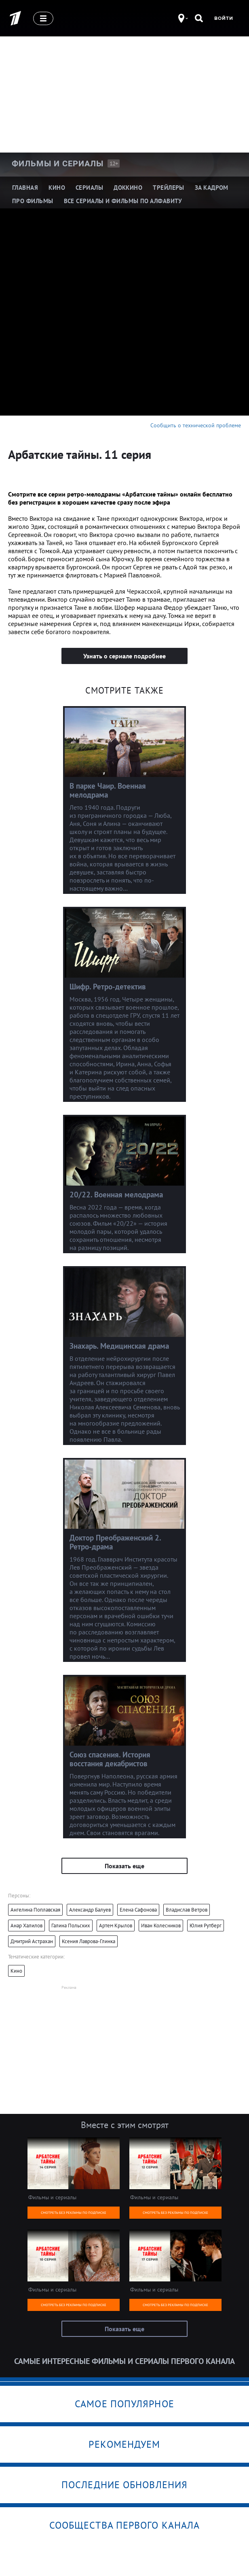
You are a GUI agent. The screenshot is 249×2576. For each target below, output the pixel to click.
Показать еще (124, 1866)
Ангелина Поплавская (35, 1909)
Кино (16, 1970)
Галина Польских (70, 1925)
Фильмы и (57, 163)
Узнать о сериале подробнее (124, 656)
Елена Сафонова (138, 1909)
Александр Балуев (90, 1909)
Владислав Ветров (186, 1909)
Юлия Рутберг (206, 1925)
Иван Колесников (161, 1925)
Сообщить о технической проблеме (195, 425)
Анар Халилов (26, 1925)
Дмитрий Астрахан (32, 1941)
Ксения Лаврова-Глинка (88, 1941)
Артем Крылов (115, 1925)
